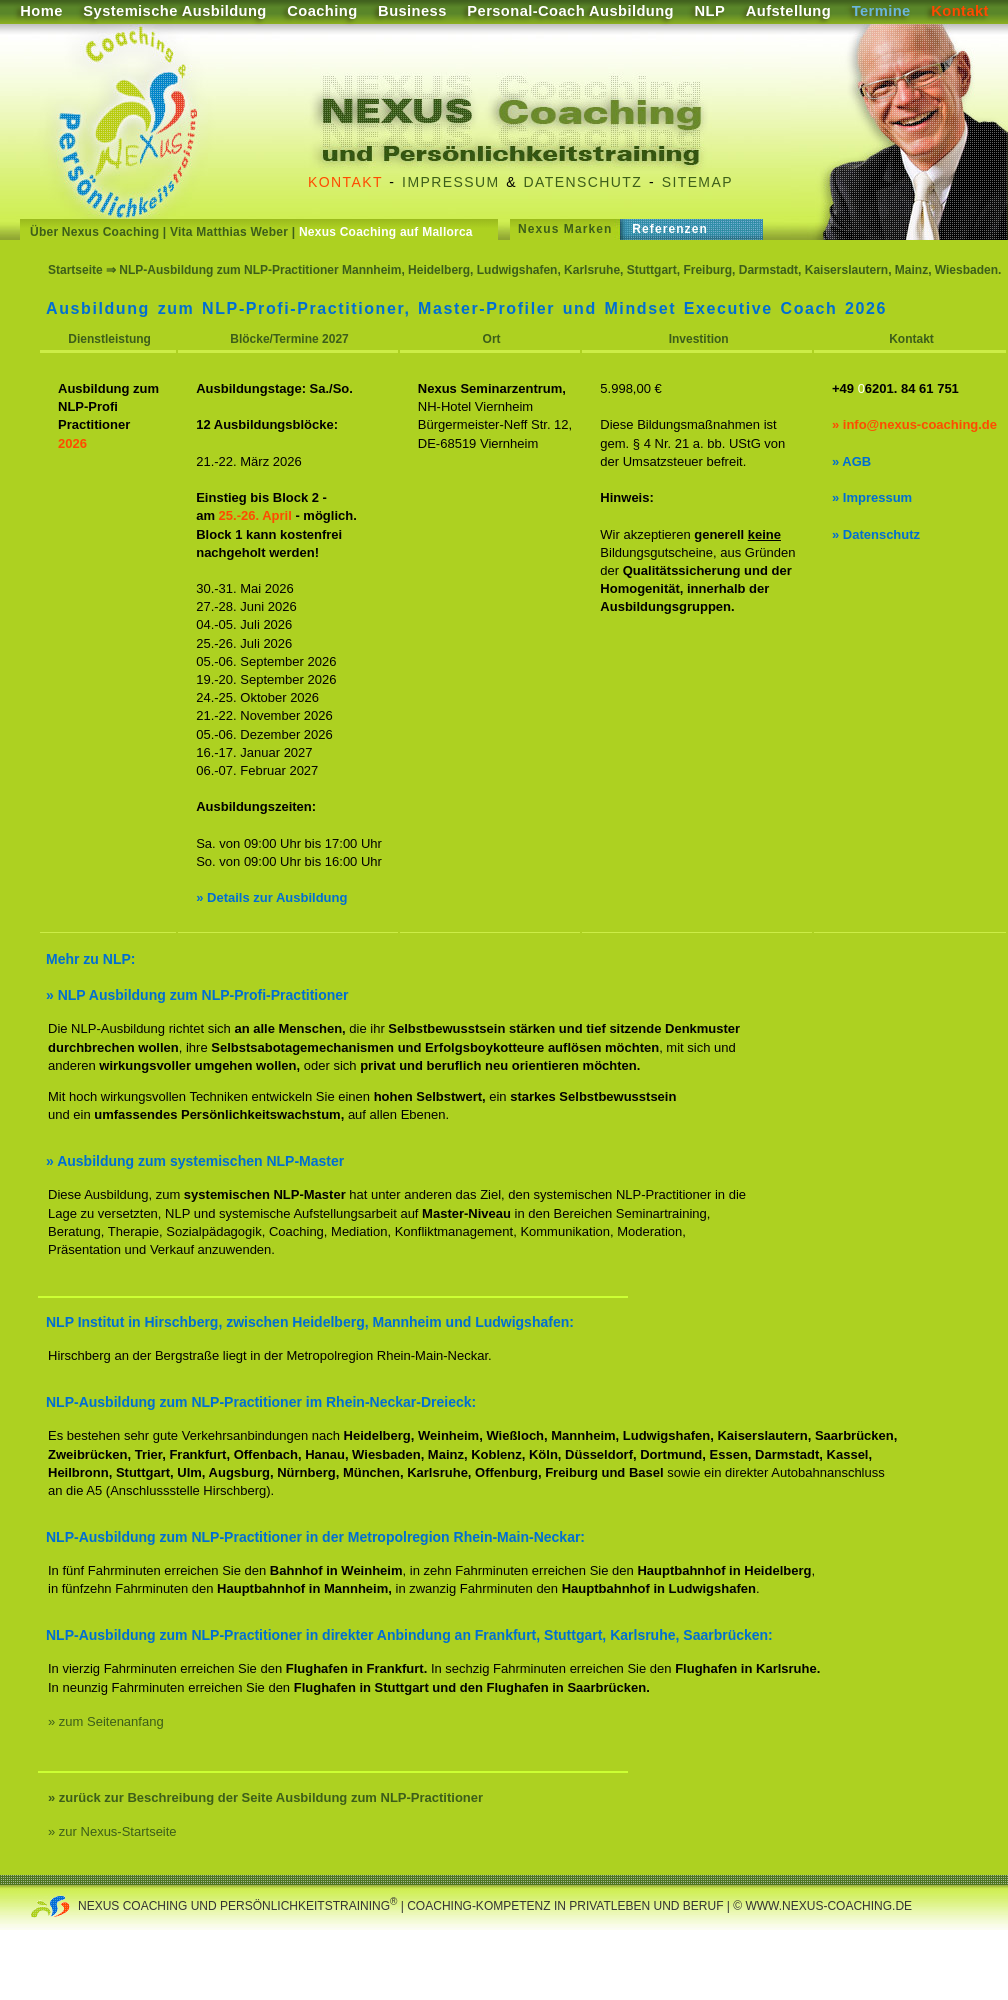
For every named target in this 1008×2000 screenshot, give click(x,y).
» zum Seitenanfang (106, 1721)
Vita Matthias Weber (229, 232)
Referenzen (670, 229)
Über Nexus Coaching (94, 232)
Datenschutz (583, 182)
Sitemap (697, 182)
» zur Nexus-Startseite (112, 1831)
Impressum (450, 182)
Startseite (75, 270)
